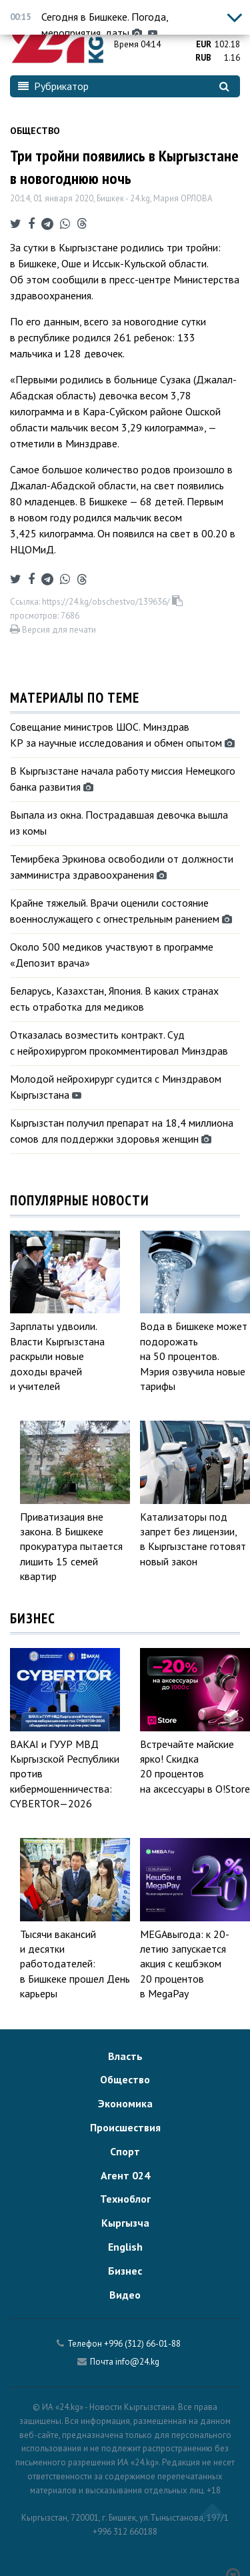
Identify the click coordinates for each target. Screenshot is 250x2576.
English (125, 2246)
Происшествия (125, 2127)
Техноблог (125, 2198)
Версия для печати (53, 629)
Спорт (125, 2151)
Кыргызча (125, 2222)
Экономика (125, 2103)
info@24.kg (137, 2361)
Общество (35, 131)
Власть (125, 2056)
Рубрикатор (53, 86)
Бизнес (125, 2270)
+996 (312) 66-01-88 (142, 2343)
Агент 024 (125, 2175)
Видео (125, 2294)
